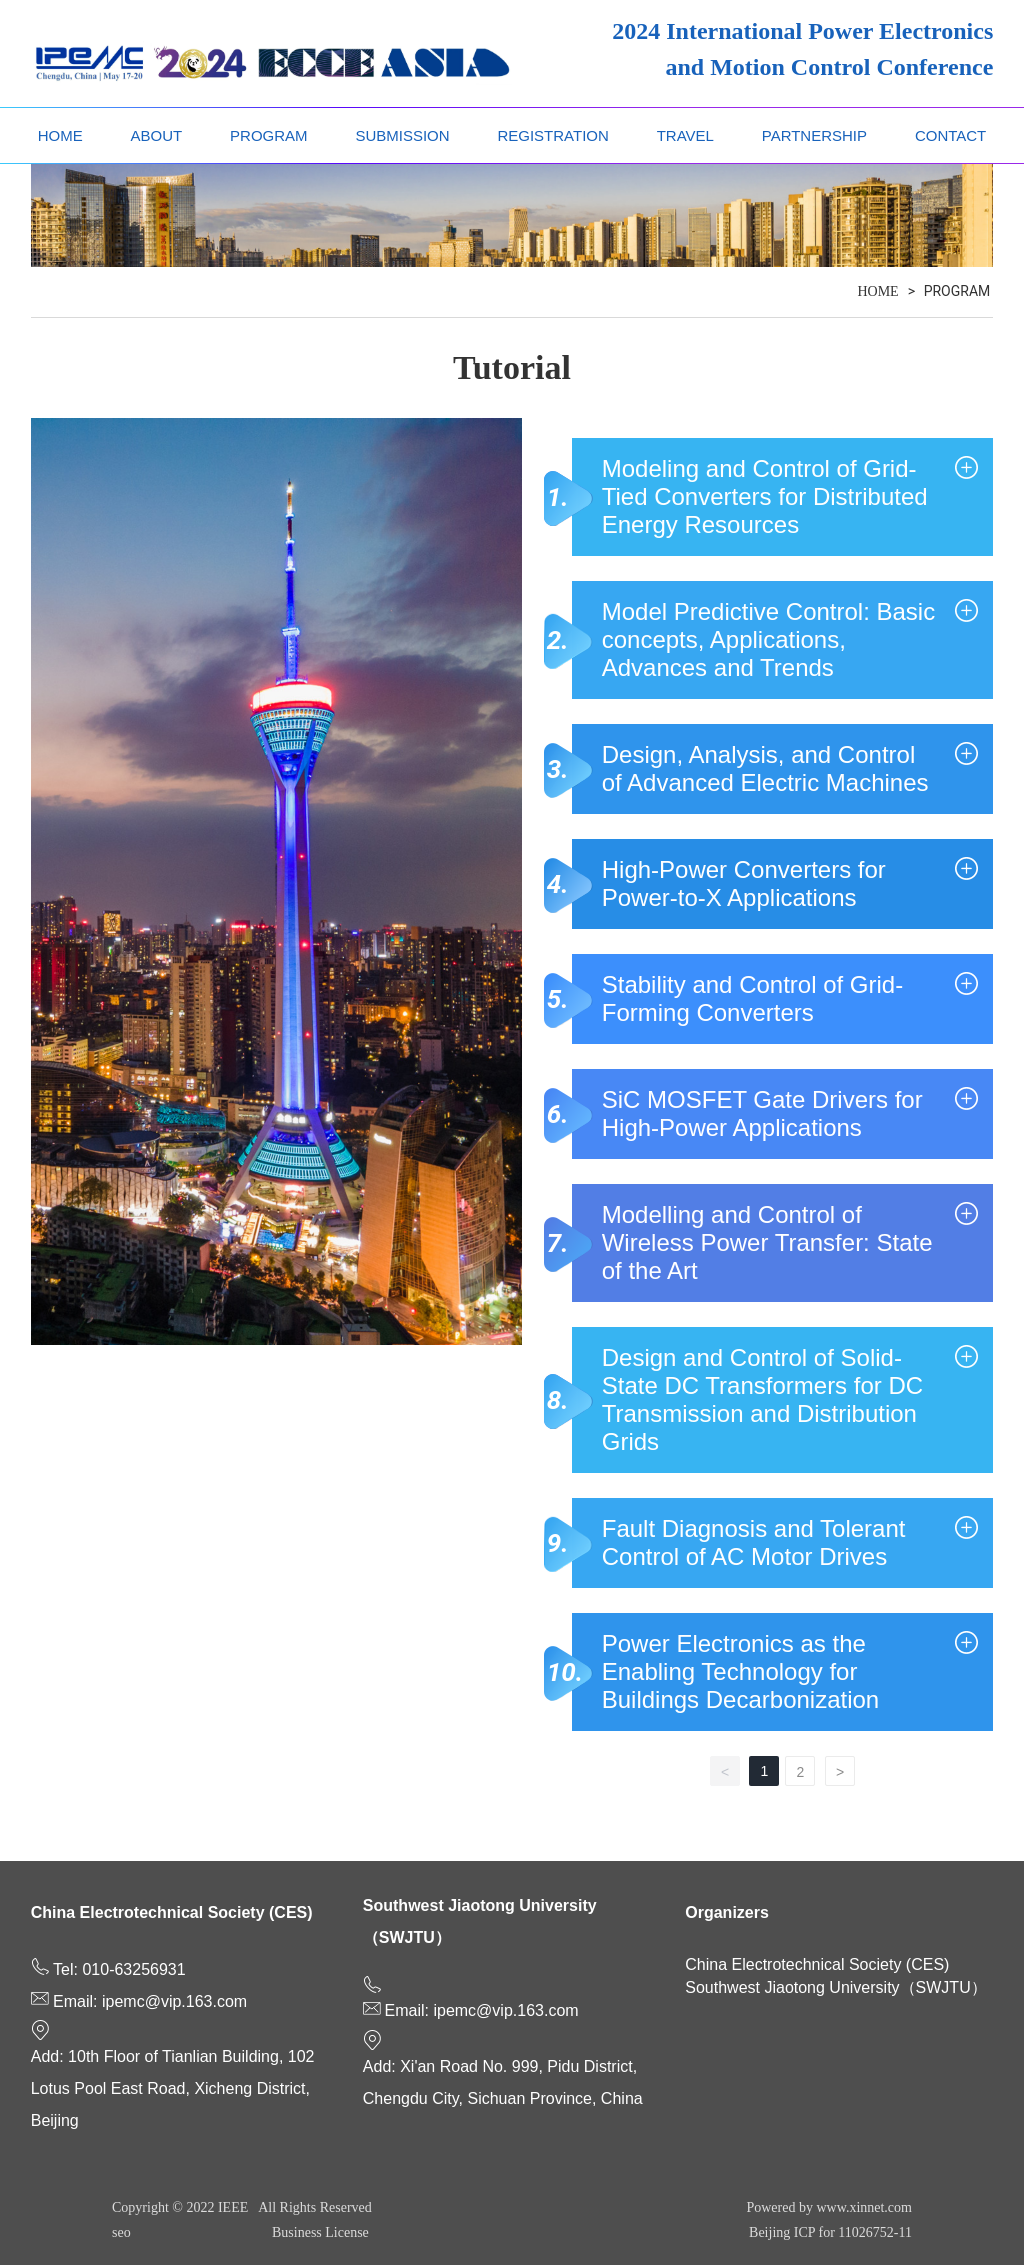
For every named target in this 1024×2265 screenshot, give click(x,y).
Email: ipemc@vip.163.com (150, 2001)
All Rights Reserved (315, 2207)
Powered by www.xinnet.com (829, 2207)
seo (121, 2232)
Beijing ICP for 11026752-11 (830, 2232)
